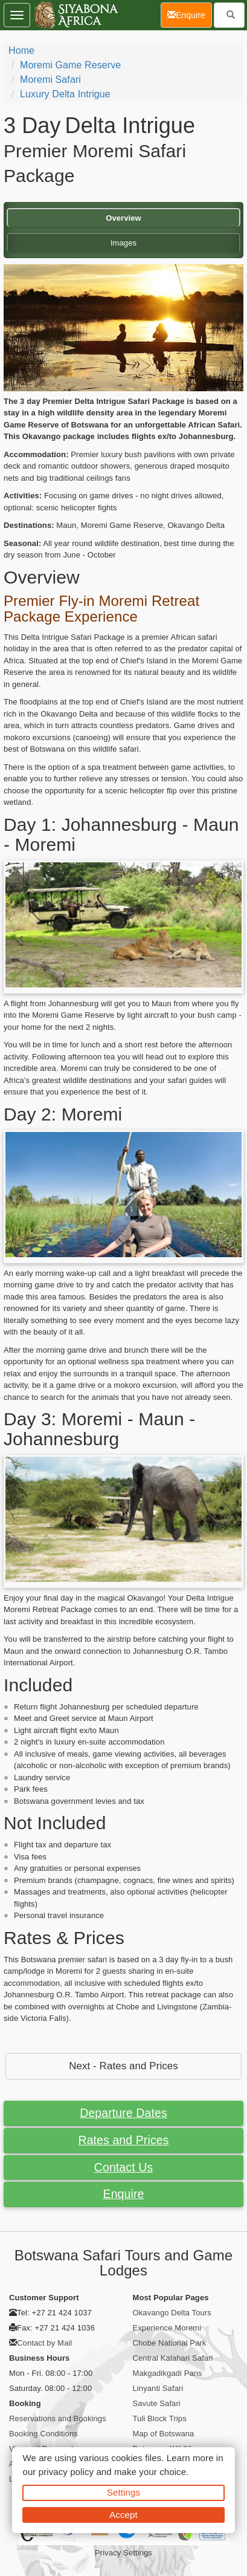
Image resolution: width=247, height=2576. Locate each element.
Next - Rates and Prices (123, 2066)
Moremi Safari (50, 79)
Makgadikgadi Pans (167, 2373)
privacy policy (66, 2472)
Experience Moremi (167, 2327)
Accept (123, 2514)
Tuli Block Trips (160, 2418)
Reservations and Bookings (57, 2418)
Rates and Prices (123, 2140)
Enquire (123, 2193)
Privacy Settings (123, 2552)
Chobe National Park (170, 2342)
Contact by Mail (44, 2342)
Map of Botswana (163, 2433)
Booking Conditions (43, 2433)
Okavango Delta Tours (172, 2312)
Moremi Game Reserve (70, 65)
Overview (123, 218)
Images (123, 242)
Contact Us (123, 2167)
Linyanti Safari (158, 2388)
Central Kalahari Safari (173, 2358)
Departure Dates (123, 2112)
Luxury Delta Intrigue (65, 94)
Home (21, 50)
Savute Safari (157, 2403)
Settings (123, 2492)
